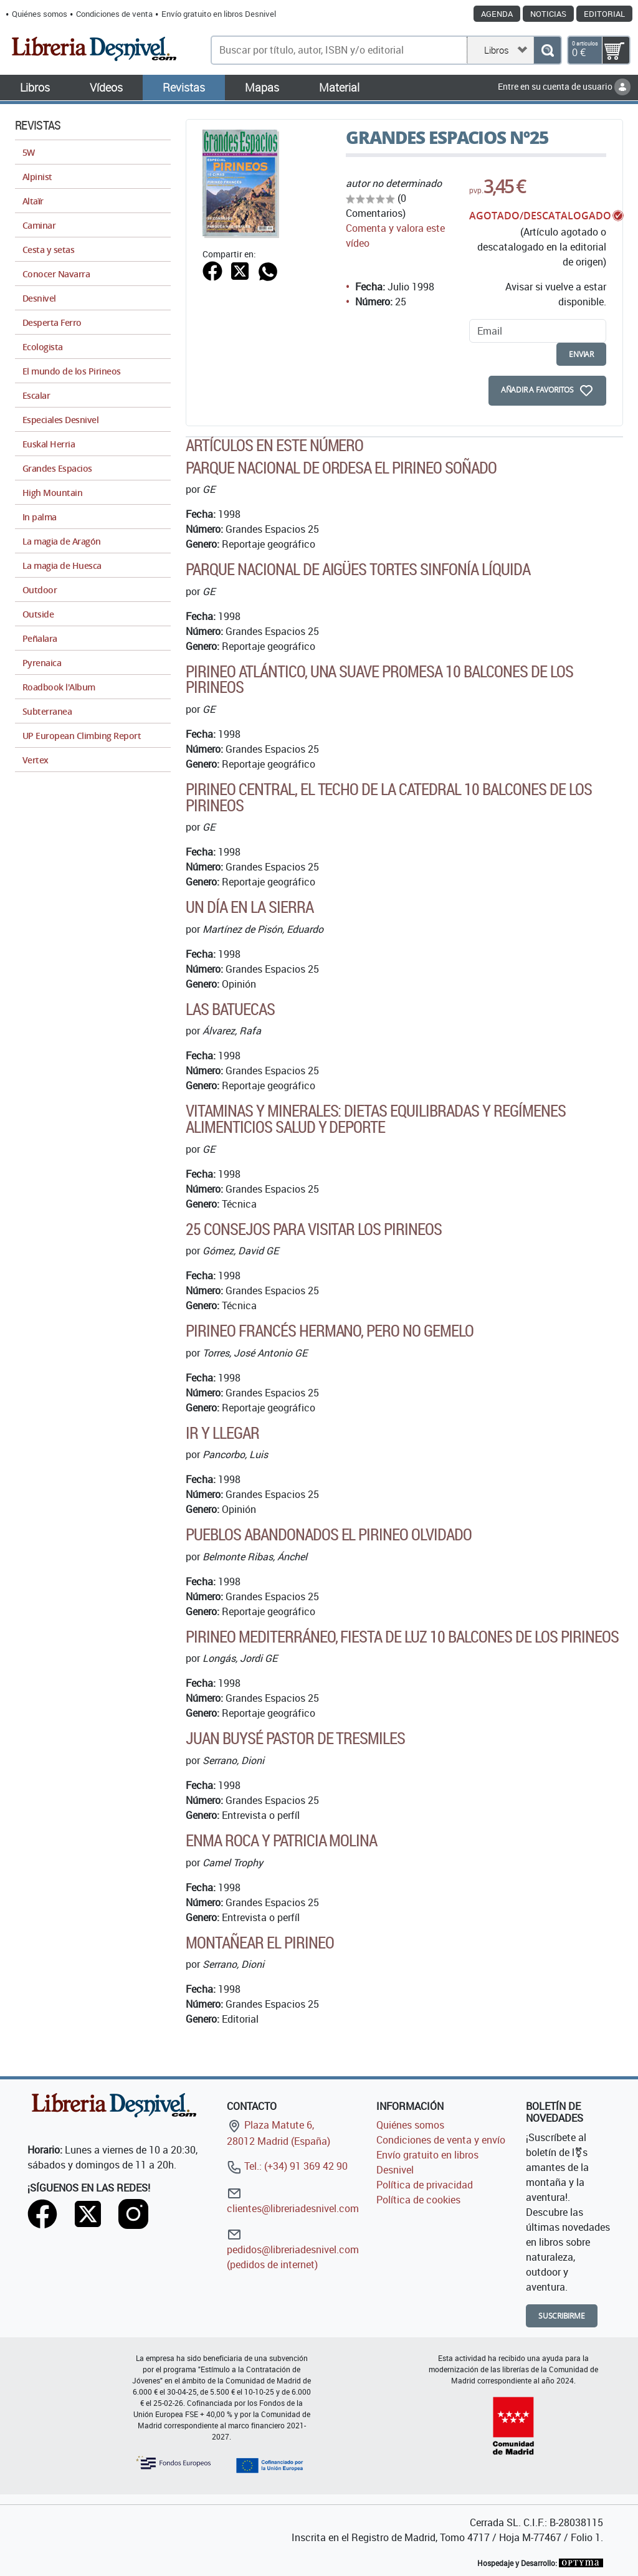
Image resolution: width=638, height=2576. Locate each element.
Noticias (548, 13)
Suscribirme (561, 2316)
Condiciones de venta (114, 13)
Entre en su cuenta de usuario (564, 86)
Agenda (497, 13)
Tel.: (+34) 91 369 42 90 (287, 2166)
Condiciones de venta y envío (440, 2140)
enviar (581, 354)
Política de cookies (418, 2199)
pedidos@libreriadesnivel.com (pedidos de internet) (293, 2249)
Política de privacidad (424, 2185)
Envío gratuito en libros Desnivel (218, 13)
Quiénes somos (39, 13)
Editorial (604, 13)
